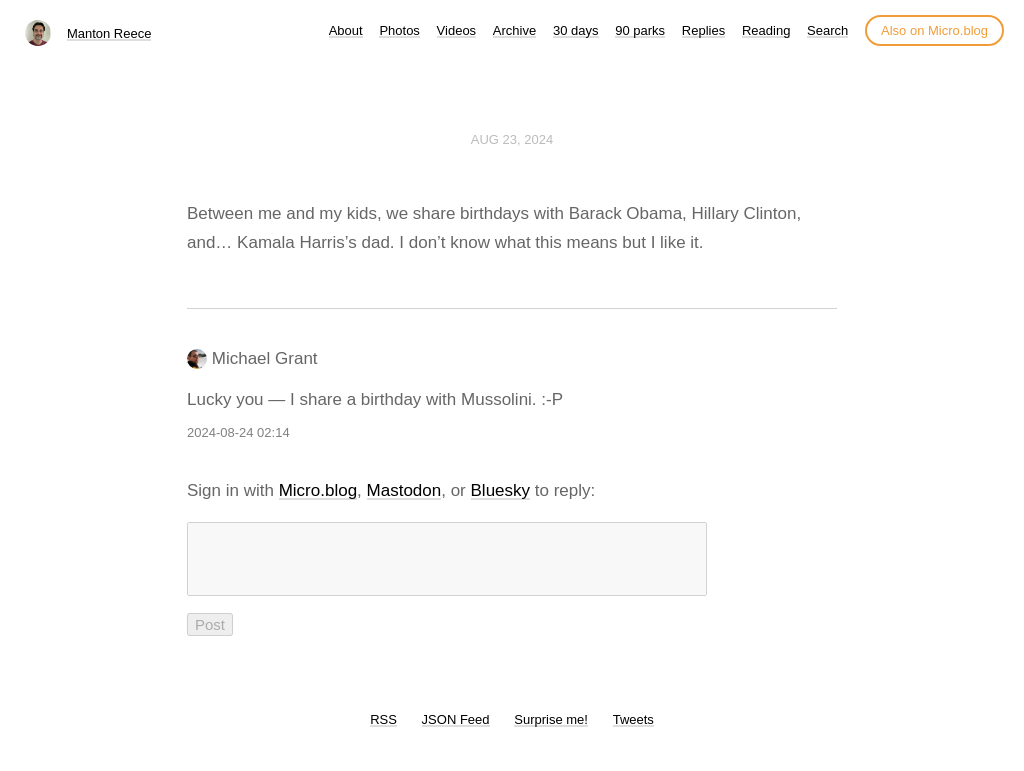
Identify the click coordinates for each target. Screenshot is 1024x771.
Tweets (633, 731)
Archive (514, 30)
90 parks (640, 30)
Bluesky (501, 490)
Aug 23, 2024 (512, 139)
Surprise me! (551, 731)
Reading (766, 30)
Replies (703, 30)
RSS (383, 731)
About (346, 30)
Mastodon (404, 490)
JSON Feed (456, 731)
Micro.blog (318, 490)
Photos (399, 30)
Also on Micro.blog (934, 30)
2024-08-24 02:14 (238, 432)
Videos (457, 30)
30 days (576, 30)
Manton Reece (109, 33)
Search (827, 30)
